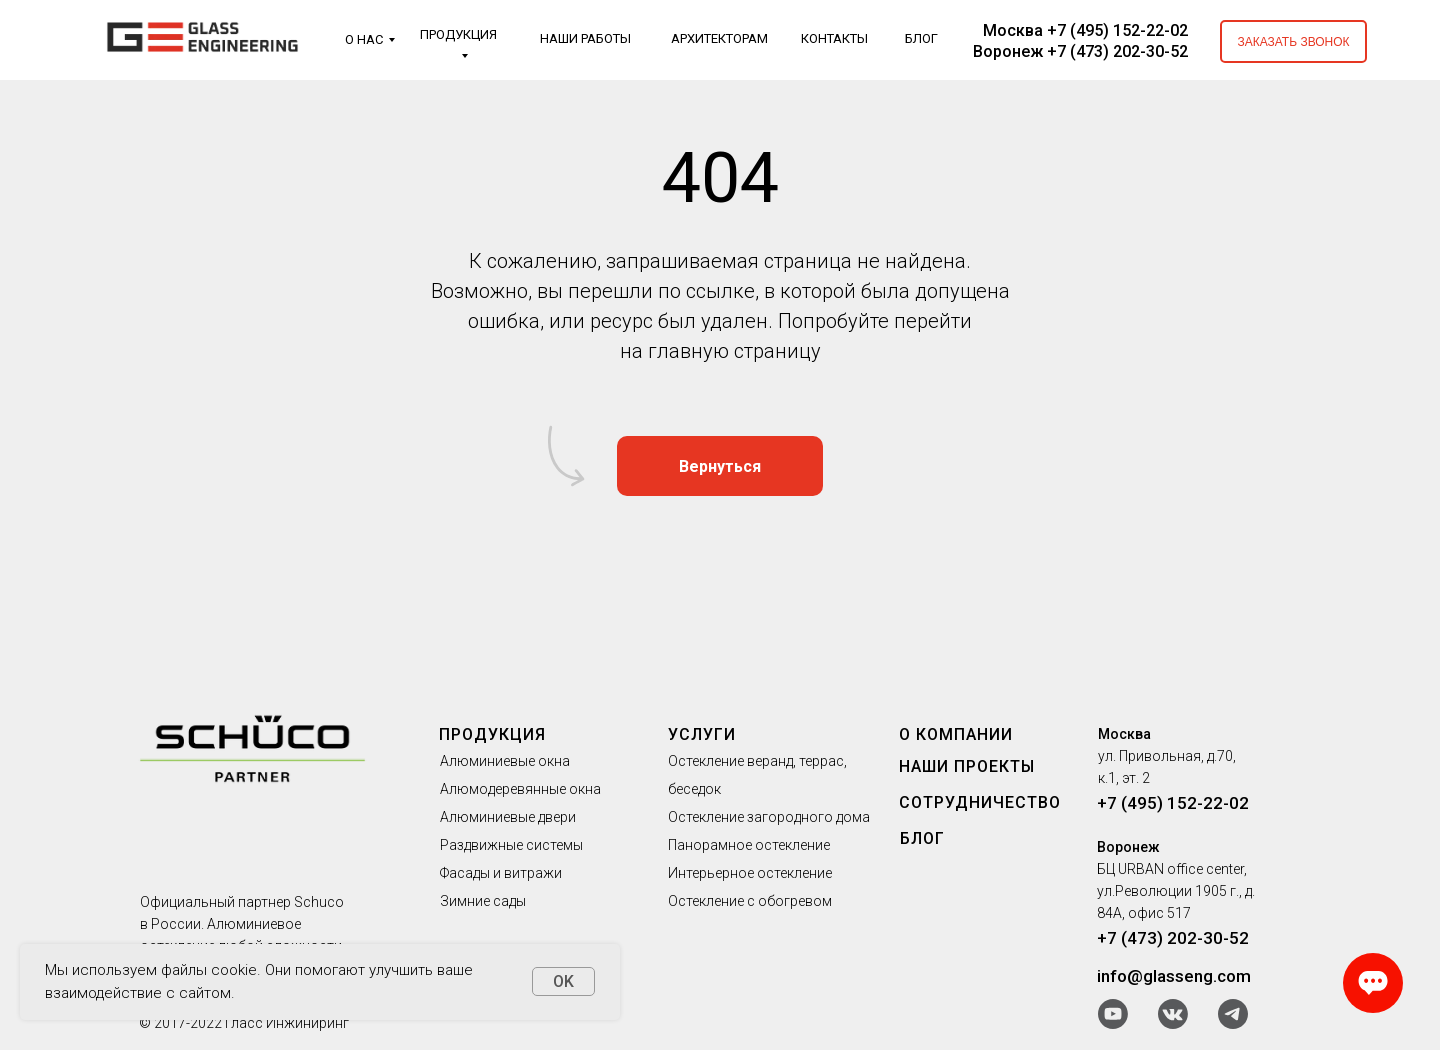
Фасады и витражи (501, 873)
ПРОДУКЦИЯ (458, 34)
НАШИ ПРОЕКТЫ (967, 766)
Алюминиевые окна (505, 761)
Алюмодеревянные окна (520, 789)
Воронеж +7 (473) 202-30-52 (1080, 51)
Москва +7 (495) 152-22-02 (1085, 30)
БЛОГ (921, 38)
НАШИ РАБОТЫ (585, 38)
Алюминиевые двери (508, 817)
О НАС (364, 39)
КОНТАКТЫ (834, 38)
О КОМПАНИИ (956, 734)
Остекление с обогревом (750, 901)
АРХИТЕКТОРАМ (719, 38)
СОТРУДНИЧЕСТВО (980, 802)
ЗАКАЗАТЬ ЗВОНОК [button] (1293, 42)
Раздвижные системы (511, 845)
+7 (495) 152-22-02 (1173, 803)
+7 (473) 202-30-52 (1173, 938)
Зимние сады (483, 901)
